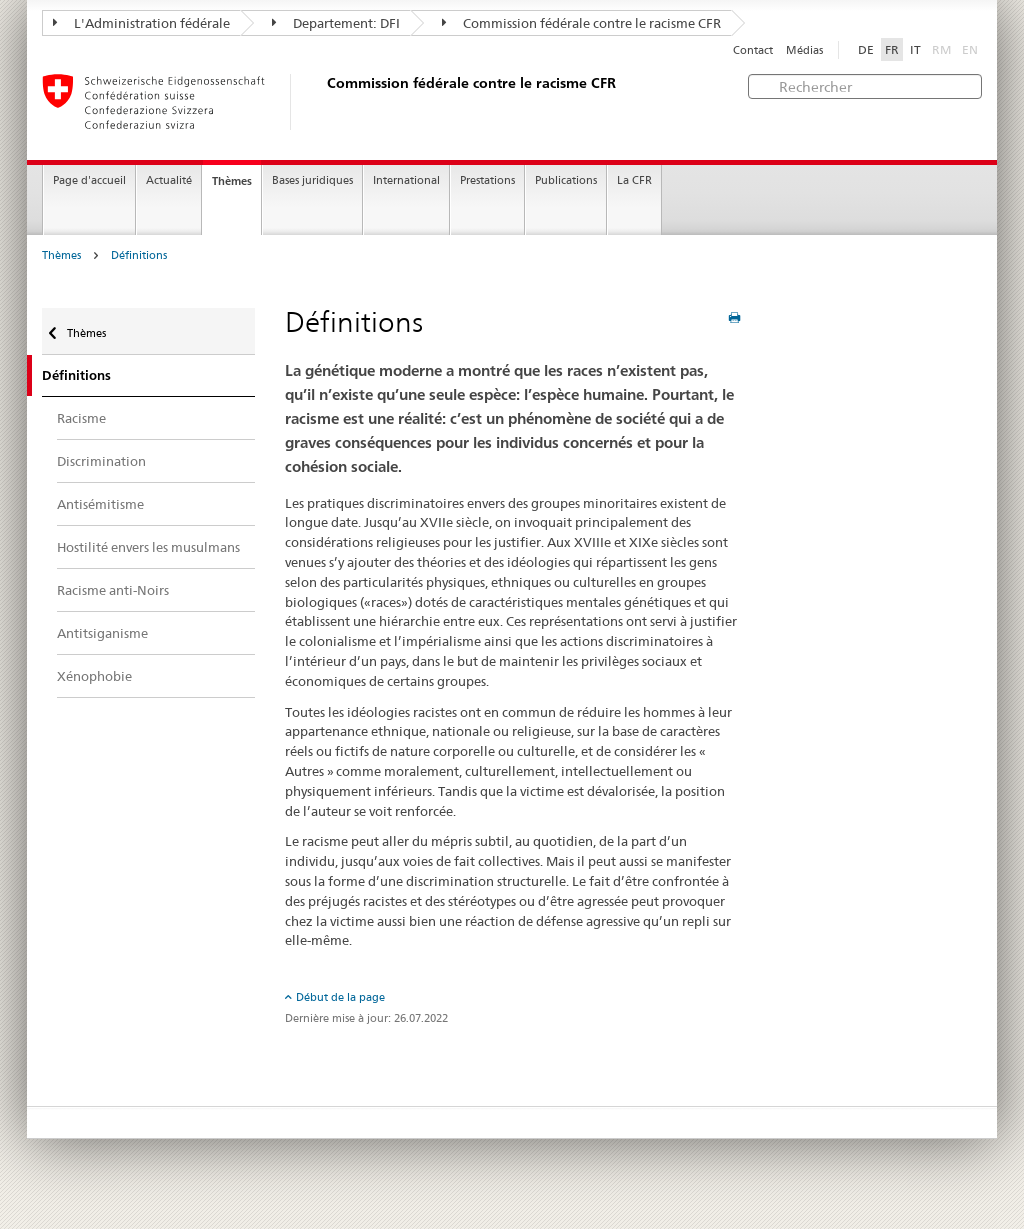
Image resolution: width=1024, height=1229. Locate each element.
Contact (753, 50)
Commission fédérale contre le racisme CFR (581, 23)
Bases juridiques (312, 180)
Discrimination (101, 461)
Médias (804, 50)
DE (866, 49)
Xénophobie (94, 676)
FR (892, 49)
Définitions (139, 255)
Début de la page (340, 997)
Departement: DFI (336, 23)
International (406, 180)
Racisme (81, 418)
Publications (566, 180)
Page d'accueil (89, 180)
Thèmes (232, 181)
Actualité (169, 180)
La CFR (634, 180)
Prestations (487, 180)
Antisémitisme (100, 504)
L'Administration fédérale (141, 23)
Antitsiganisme (102, 633)
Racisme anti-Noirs (113, 590)
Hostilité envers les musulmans (148, 547)
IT (915, 49)
